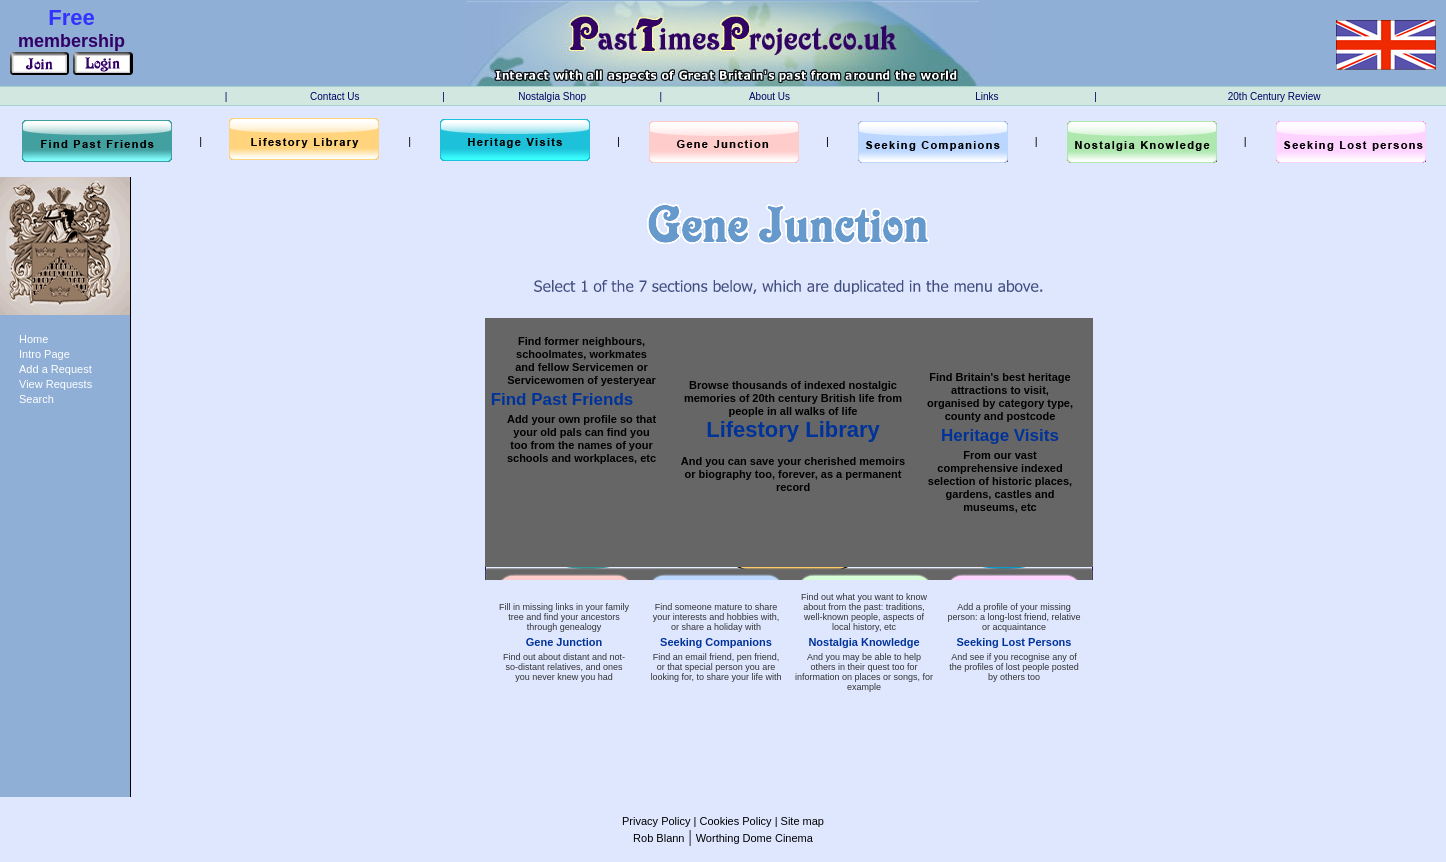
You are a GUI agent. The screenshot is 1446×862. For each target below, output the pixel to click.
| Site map (798, 821)
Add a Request (55, 369)
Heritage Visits (1000, 435)
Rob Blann (658, 838)
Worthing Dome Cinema (754, 838)
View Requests (55, 384)
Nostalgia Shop (552, 96)
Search (36, 399)
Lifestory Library (793, 429)
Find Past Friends (562, 399)
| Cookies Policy (730, 821)
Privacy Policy (656, 821)
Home (33, 339)
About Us (769, 96)
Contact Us (334, 96)
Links (986, 96)
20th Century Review (1274, 96)
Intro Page (44, 354)
